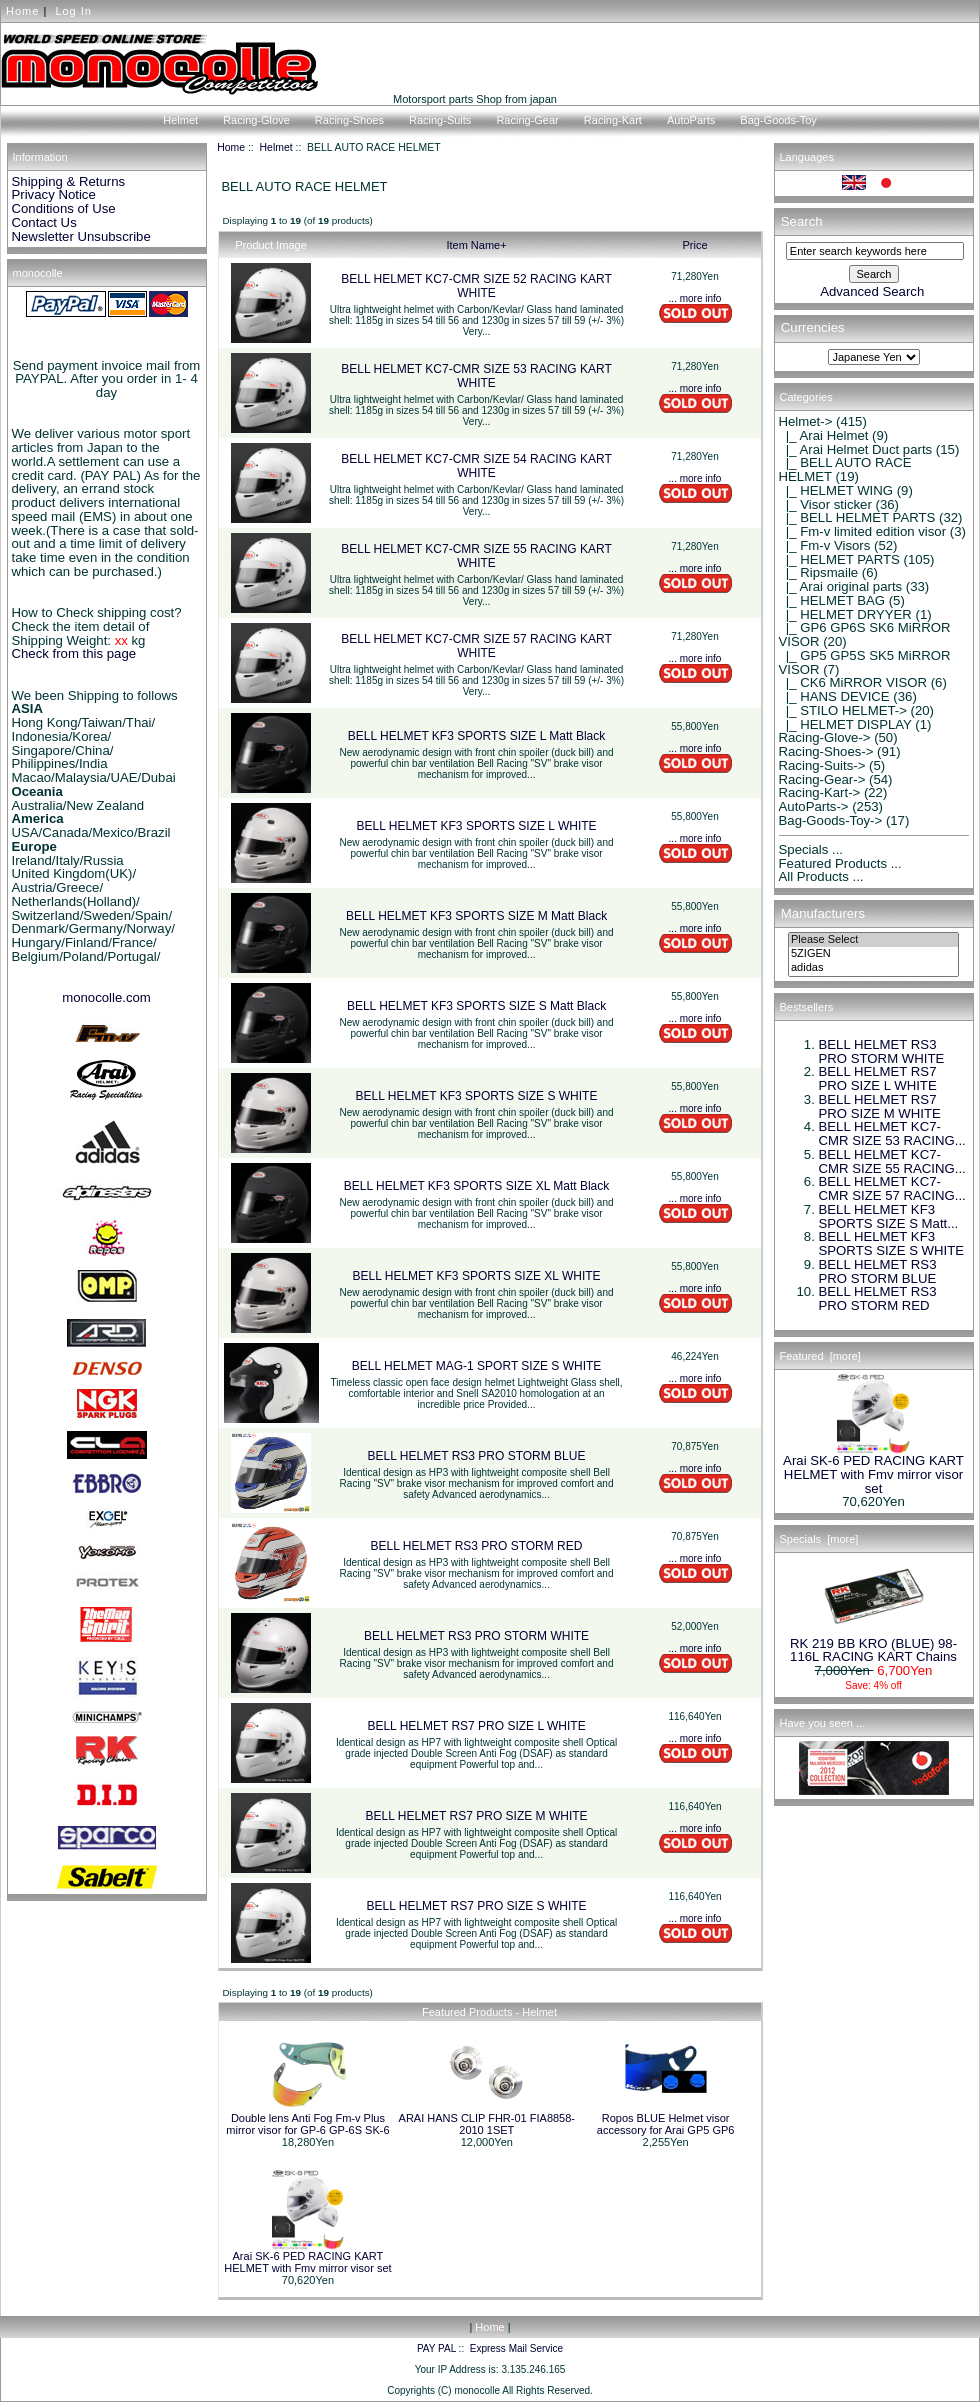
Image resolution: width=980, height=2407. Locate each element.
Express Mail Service (516, 2348)
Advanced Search (872, 291)
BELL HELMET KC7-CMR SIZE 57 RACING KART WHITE (476, 646)
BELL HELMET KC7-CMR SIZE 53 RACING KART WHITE (476, 376)
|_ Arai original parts (841, 586)
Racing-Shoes (349, 120)
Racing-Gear (527, 120)
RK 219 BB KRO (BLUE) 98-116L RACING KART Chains (873, 1645)
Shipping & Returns (69, 181)
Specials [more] (819, 1539)
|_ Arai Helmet (824, 435)
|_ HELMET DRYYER (845, 614)
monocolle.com (106, 997)
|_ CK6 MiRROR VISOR (853, 682)
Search (802, 221)
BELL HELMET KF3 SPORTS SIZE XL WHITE (477, 1276)
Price (694, 245)
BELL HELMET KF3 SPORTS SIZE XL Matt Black (476, 1186)
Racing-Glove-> (825, 737)
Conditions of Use (64, 208)
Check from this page (74, 653)
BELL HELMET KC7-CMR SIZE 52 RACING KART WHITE (476, 286)
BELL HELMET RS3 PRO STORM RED (477, 1546)
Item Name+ (476, 245)
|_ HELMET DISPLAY (845, 724)
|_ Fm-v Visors (825, 545)
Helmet (276, 147)
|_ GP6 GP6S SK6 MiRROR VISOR (865, 634)
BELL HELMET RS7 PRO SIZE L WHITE (476, 1726)
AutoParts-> (814, 806)
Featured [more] (820, 1356)
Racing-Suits (440, 120)
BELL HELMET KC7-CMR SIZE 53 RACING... (892, 1133)
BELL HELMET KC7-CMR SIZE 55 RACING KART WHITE (476, 556)
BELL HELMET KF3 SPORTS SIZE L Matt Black (476, 736)
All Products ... (821, 876)
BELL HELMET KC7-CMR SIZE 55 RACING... (892, 1161)
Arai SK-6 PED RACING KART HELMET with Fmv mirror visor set (307, 2262)
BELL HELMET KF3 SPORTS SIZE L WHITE (477, 826)
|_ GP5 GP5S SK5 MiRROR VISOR (865, 662)
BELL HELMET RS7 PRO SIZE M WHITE (477, 1816)
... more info (695, 298)
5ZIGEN (873, 954)
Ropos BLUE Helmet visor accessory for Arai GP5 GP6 (666, 2124)
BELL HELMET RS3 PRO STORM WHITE (476, 1636)
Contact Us (44, 222)
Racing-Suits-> (822, 765)
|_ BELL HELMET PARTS (857, 517)
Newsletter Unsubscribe (81, 236)
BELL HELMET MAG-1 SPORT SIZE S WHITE (477, 1366)
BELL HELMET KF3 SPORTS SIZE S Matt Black (476, 1006)
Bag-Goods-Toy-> (831, 820)
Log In (73, 11)
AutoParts (691, 120)
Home (22, 11)
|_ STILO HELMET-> (843, 710)
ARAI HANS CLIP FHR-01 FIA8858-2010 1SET (487, 2124)
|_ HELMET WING (836, 490)
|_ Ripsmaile (819, 572)
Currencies (813, 328)
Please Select (873, 940)
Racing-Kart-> (820, 792)
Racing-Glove (256, 120)
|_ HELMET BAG (832, 600)
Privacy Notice (54, 194)
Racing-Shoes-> (826, 751)
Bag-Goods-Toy (778, 120)
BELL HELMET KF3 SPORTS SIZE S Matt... (889, 1216)
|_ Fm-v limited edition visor (863, 531)
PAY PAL (436, 2348)
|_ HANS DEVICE (834, 696)
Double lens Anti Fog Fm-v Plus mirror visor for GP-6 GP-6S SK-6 (307, 2124)
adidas (873, 968)
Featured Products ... (840, 863)
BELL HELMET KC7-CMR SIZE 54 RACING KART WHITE (476, 466)
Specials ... (811, 849)
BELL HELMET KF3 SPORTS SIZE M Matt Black (476, 916)
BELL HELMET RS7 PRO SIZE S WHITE (477, 1906)
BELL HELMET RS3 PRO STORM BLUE (477, 1456)
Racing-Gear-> (822, 779)
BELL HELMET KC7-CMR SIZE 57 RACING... (892, 1188)
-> (806, 421)
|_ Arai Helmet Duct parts (856, 449)
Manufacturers (823, 913)
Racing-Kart (613, 120)
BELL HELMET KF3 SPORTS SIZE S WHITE (477, 1096)
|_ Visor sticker (825, 504)
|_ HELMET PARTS (839, 559)
